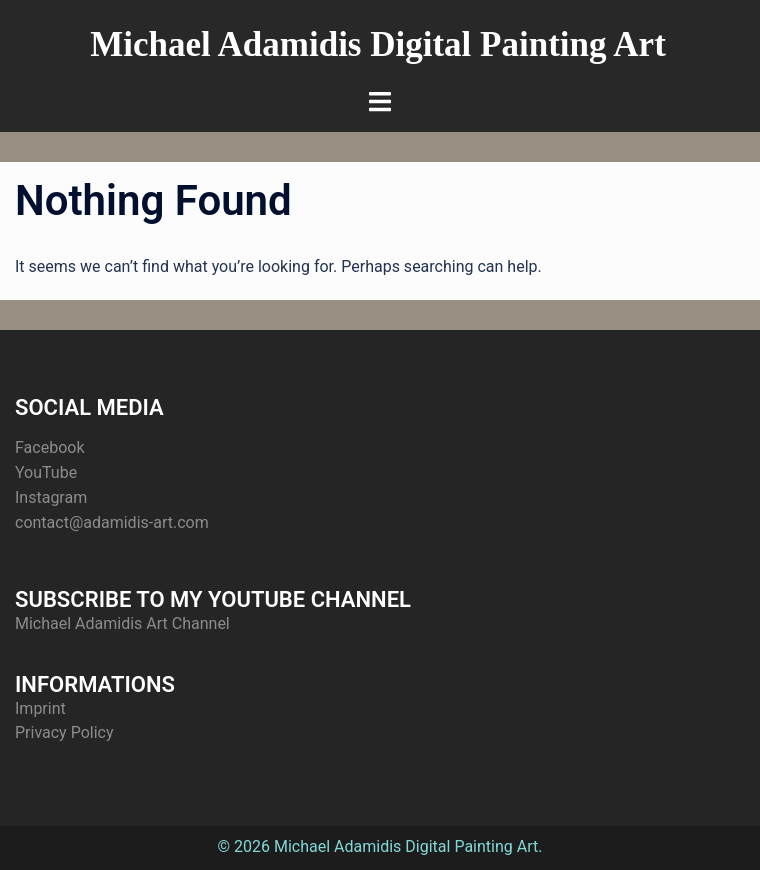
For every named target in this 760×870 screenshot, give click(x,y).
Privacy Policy (64, 732)
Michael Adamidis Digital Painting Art (378, 44)
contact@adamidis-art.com (112, 522)
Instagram (51, 497)
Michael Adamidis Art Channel (122, 623)
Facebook (49, 447)
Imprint (40, 708)
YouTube (46, 472)
